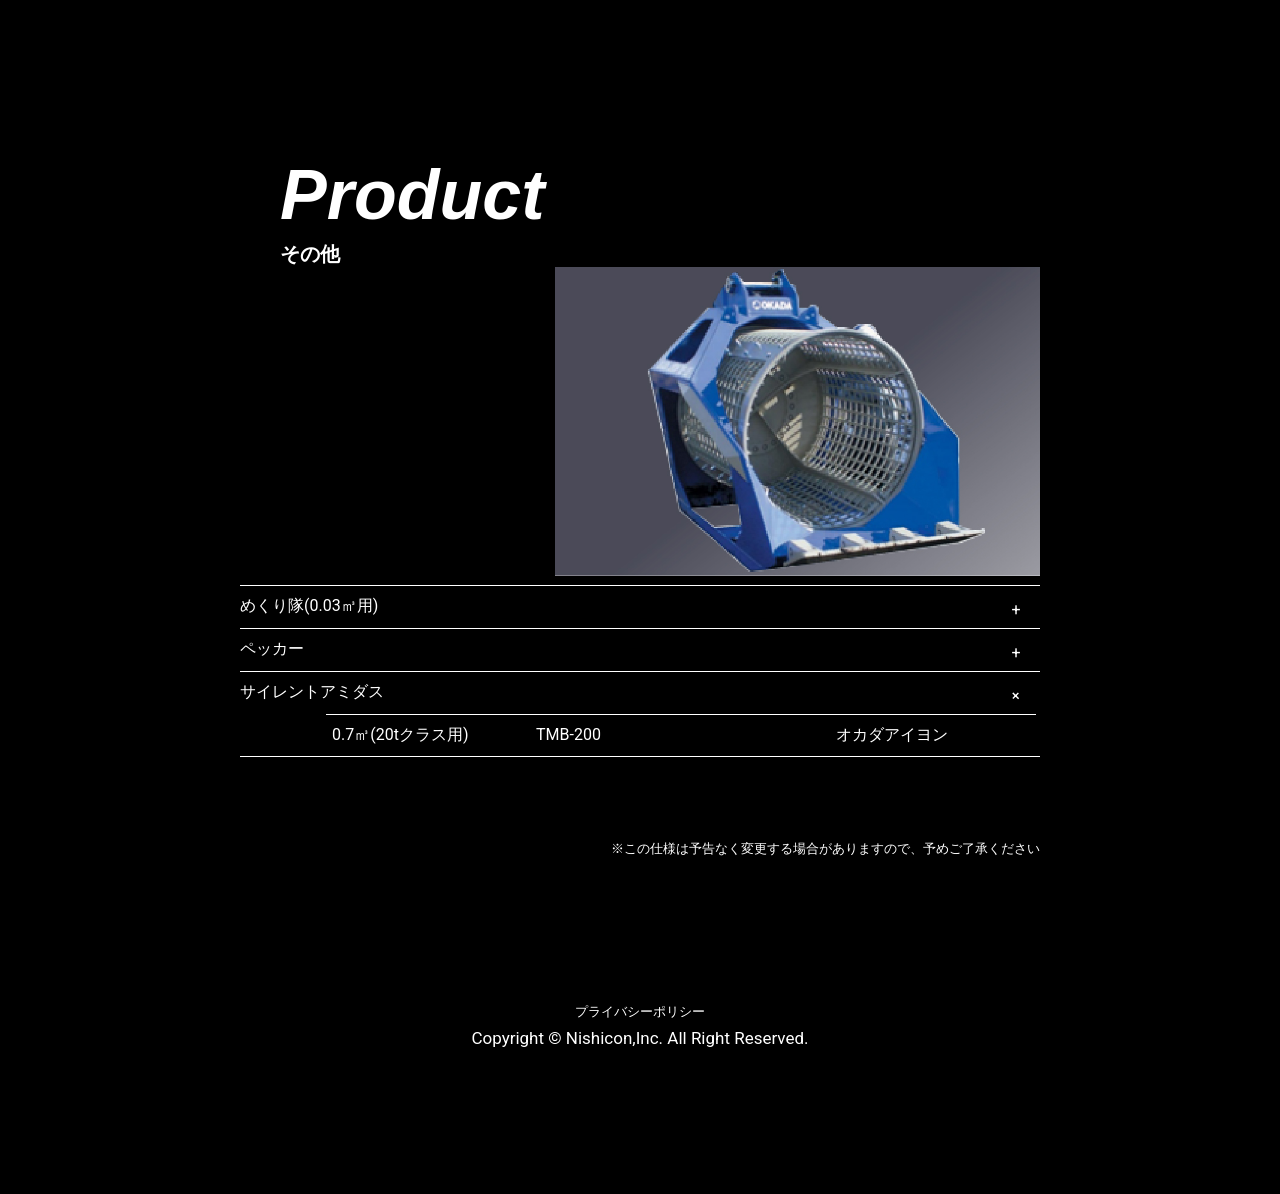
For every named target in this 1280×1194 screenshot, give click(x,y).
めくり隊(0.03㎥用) (309, 605)
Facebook (1171, 34)
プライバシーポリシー (640, 1011)
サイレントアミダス (312, 691)
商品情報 (470, 41)
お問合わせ (1067, 41)
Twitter (1256, 34)
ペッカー (272, 648)
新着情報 (598, 41)
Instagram (1214, 34)
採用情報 (819, 41)
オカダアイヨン (742, 735)
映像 (708, 41)
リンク (938, 41)
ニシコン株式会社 (94, 44)
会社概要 (343, 41)
